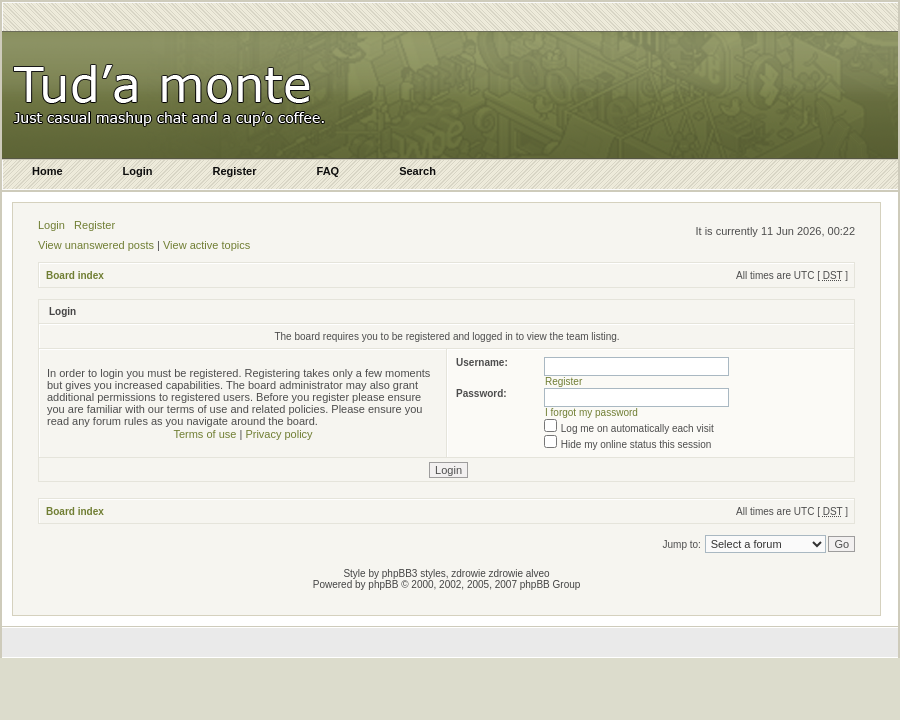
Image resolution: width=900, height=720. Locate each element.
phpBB (383, 584)
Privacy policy (278, 434)
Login (51, 225)
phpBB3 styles (414, 573)
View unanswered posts (96, 245)
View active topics (206, 245)
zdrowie (506, 573)
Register (94, 225)
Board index (75, 275)
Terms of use (204, 434)
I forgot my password (591, 412)
